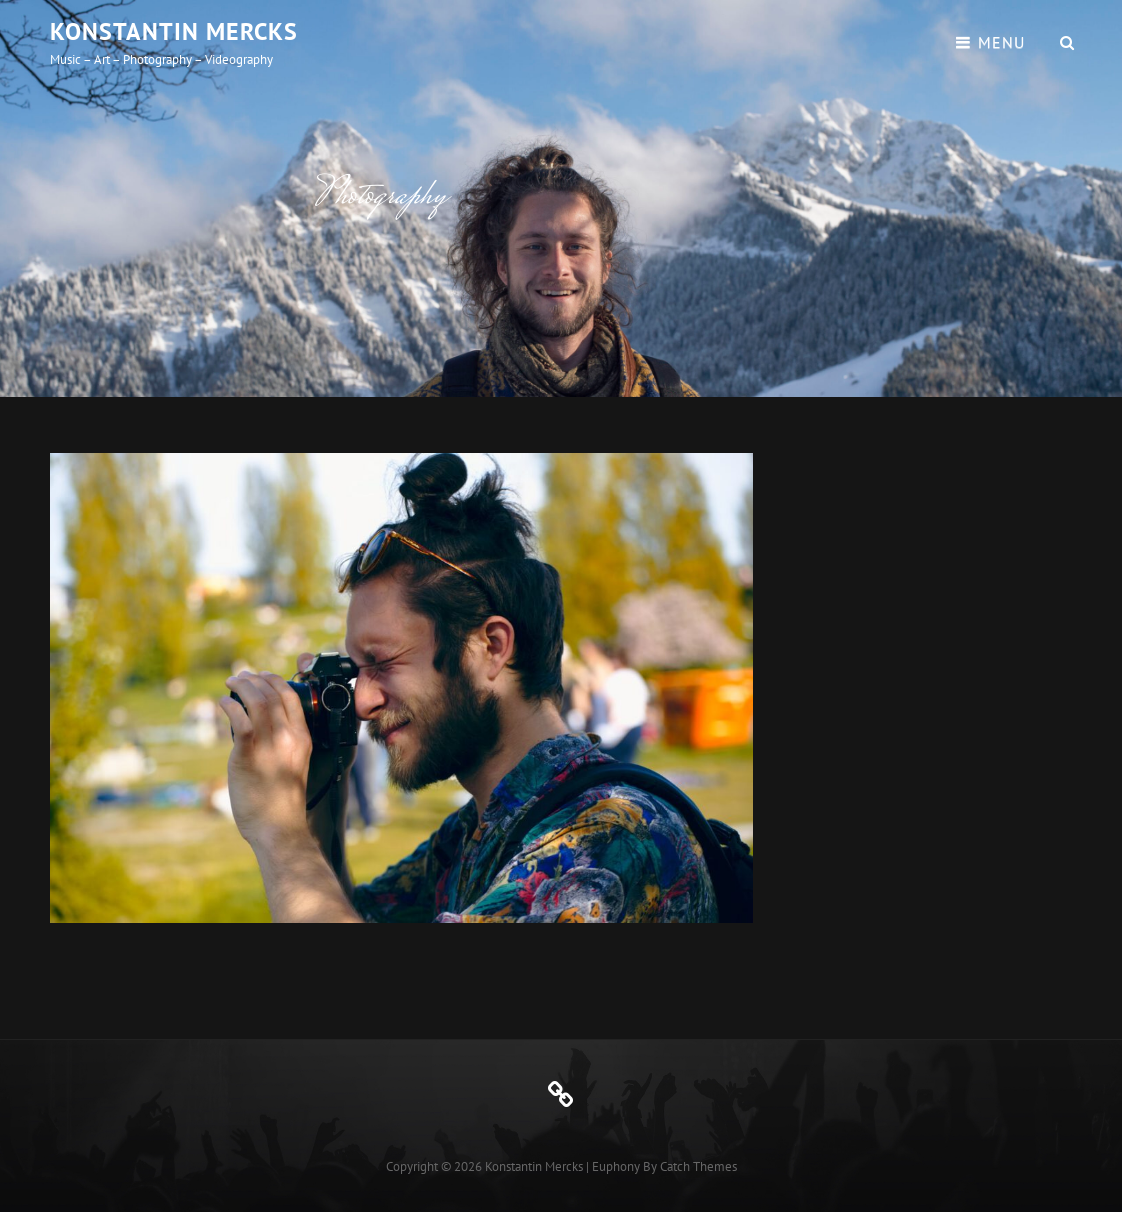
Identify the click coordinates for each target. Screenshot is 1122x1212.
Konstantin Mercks (174, 31)
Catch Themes (698, 1166)
